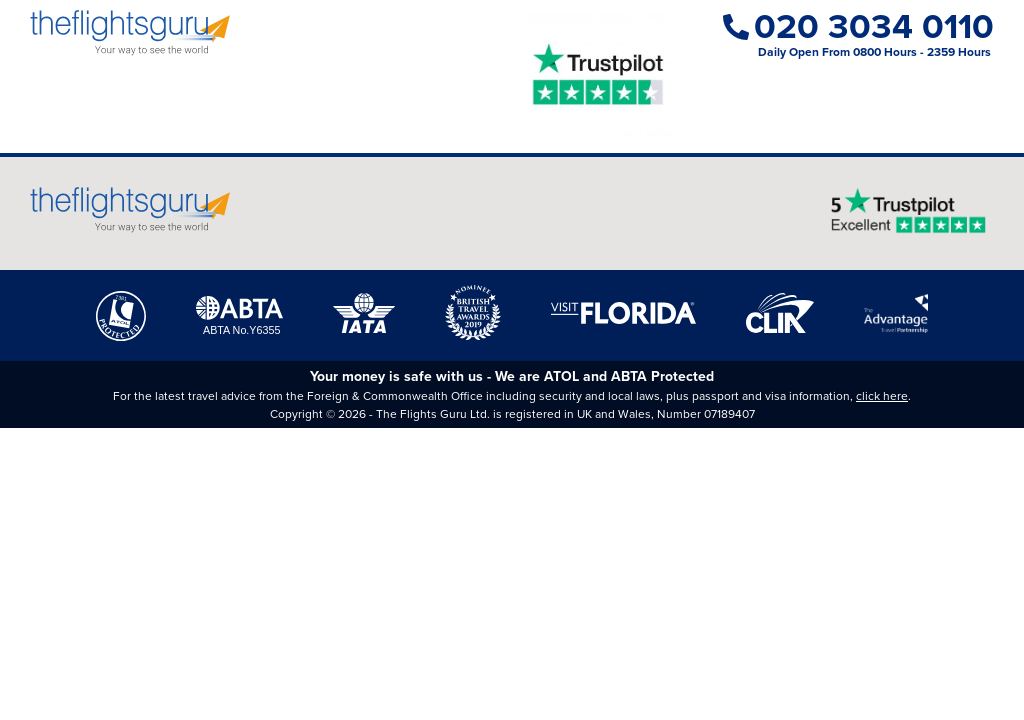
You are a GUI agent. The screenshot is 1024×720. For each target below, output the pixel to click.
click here (882, 396)
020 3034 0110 (858, 26)
